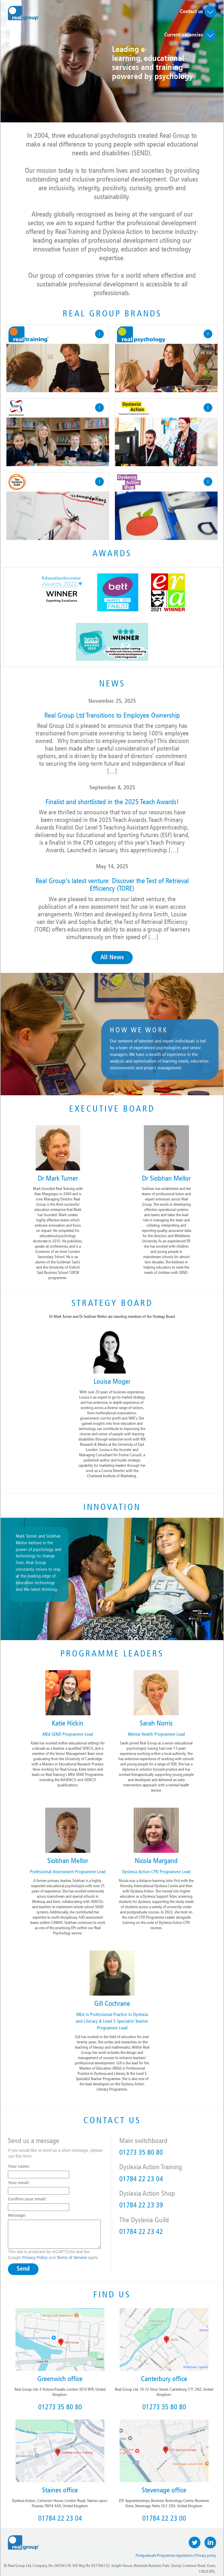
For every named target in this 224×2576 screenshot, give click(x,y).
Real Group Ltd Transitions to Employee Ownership (112, 715)
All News (112, 957)
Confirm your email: (27, 2199)
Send (23, 2269)
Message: (17, 2215)
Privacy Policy (35, 2257)
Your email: (19, 2182)
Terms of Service (72, 2257)
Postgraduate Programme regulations (164, 2555)
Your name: (19, 2166)
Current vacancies (190, 35)
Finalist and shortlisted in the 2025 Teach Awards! (112, 802)
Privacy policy (205, 2555)
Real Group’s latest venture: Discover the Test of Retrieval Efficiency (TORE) (112, 884)
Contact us (198, 11)
